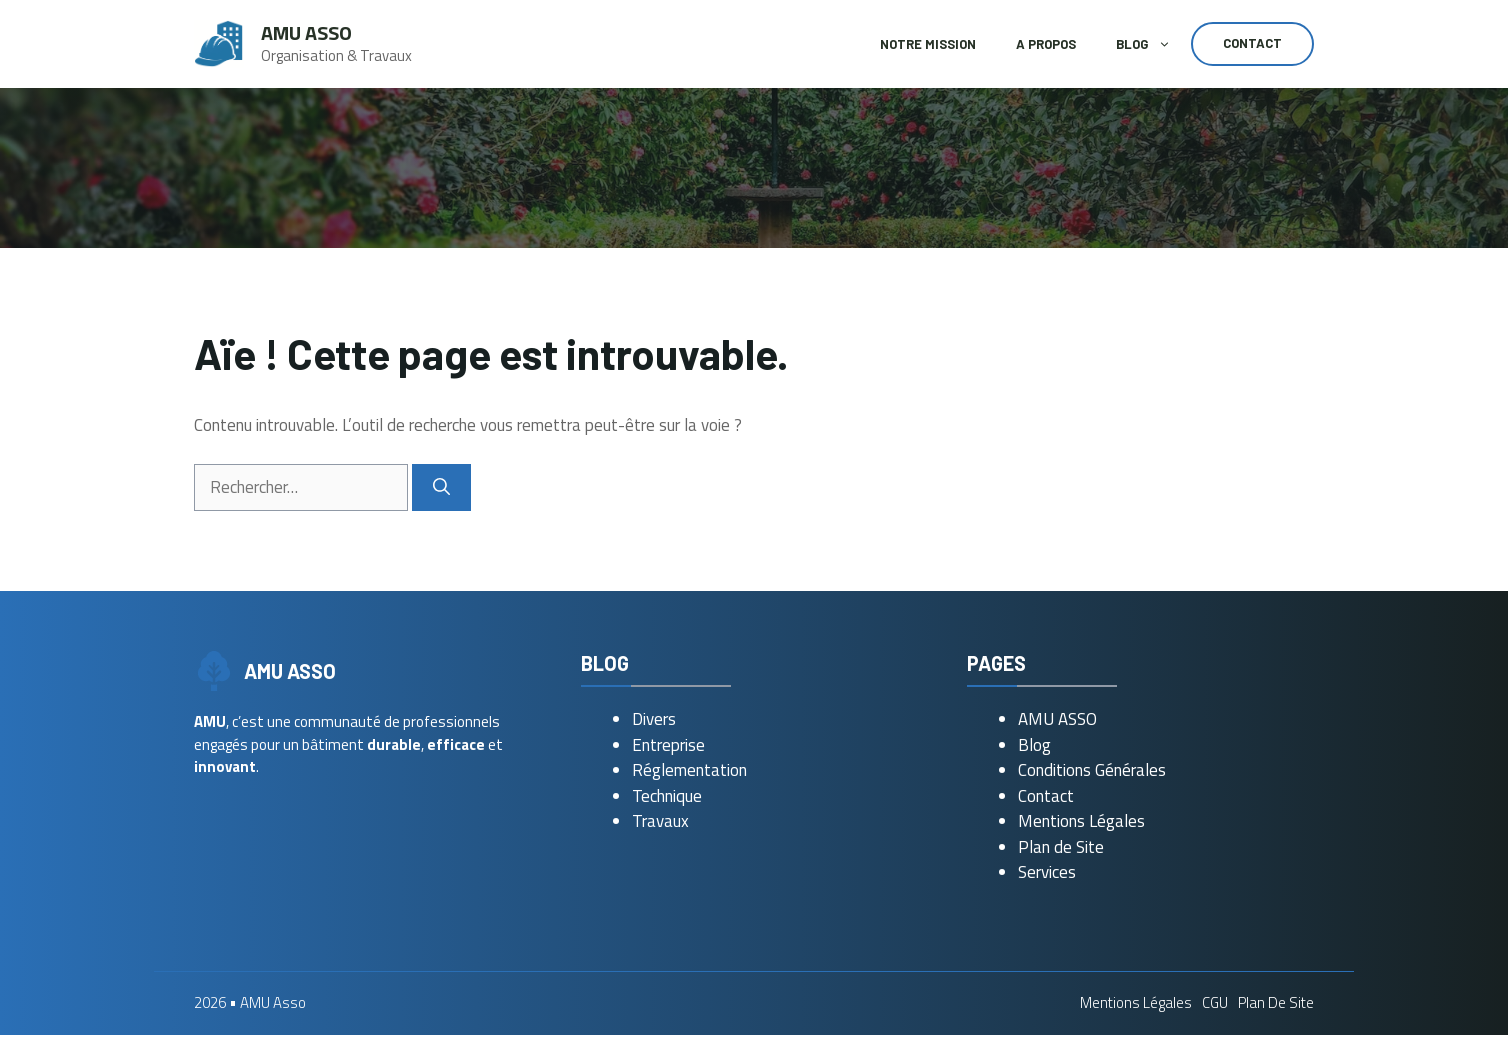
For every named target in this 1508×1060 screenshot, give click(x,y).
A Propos (1046, 44)
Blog (1153, 44)
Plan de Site (1061, 847)
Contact (1252, 43)
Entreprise (668, 745)
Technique (667, 796)
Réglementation (689, 770)
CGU (1215, 1002)
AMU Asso (306, 32)
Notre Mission (928, 44)
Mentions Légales (1081, 821)
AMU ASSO (1057, 719)
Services (1047, 872)
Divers (654, 719)
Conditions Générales (1092, 770)
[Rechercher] (441, 488)
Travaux (660, 821)
